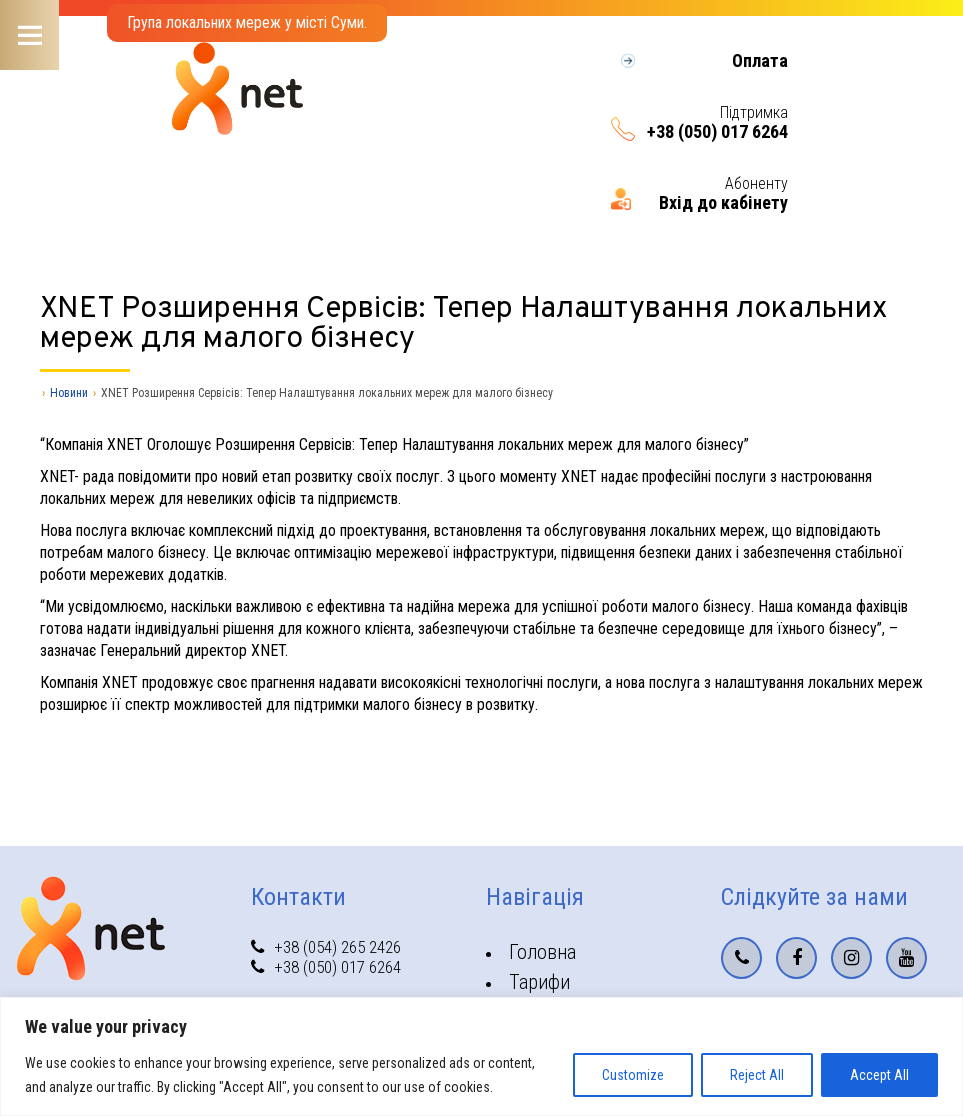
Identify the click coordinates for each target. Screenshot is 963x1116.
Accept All (879, 1075)
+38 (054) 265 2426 (326, 947)
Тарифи (539, 982)
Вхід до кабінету (723, 203)
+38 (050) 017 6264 (717, 132)
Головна (542, 952)
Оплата (760, 61)
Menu (29, 35)
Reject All (757, 1075)
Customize (633, 1075)
